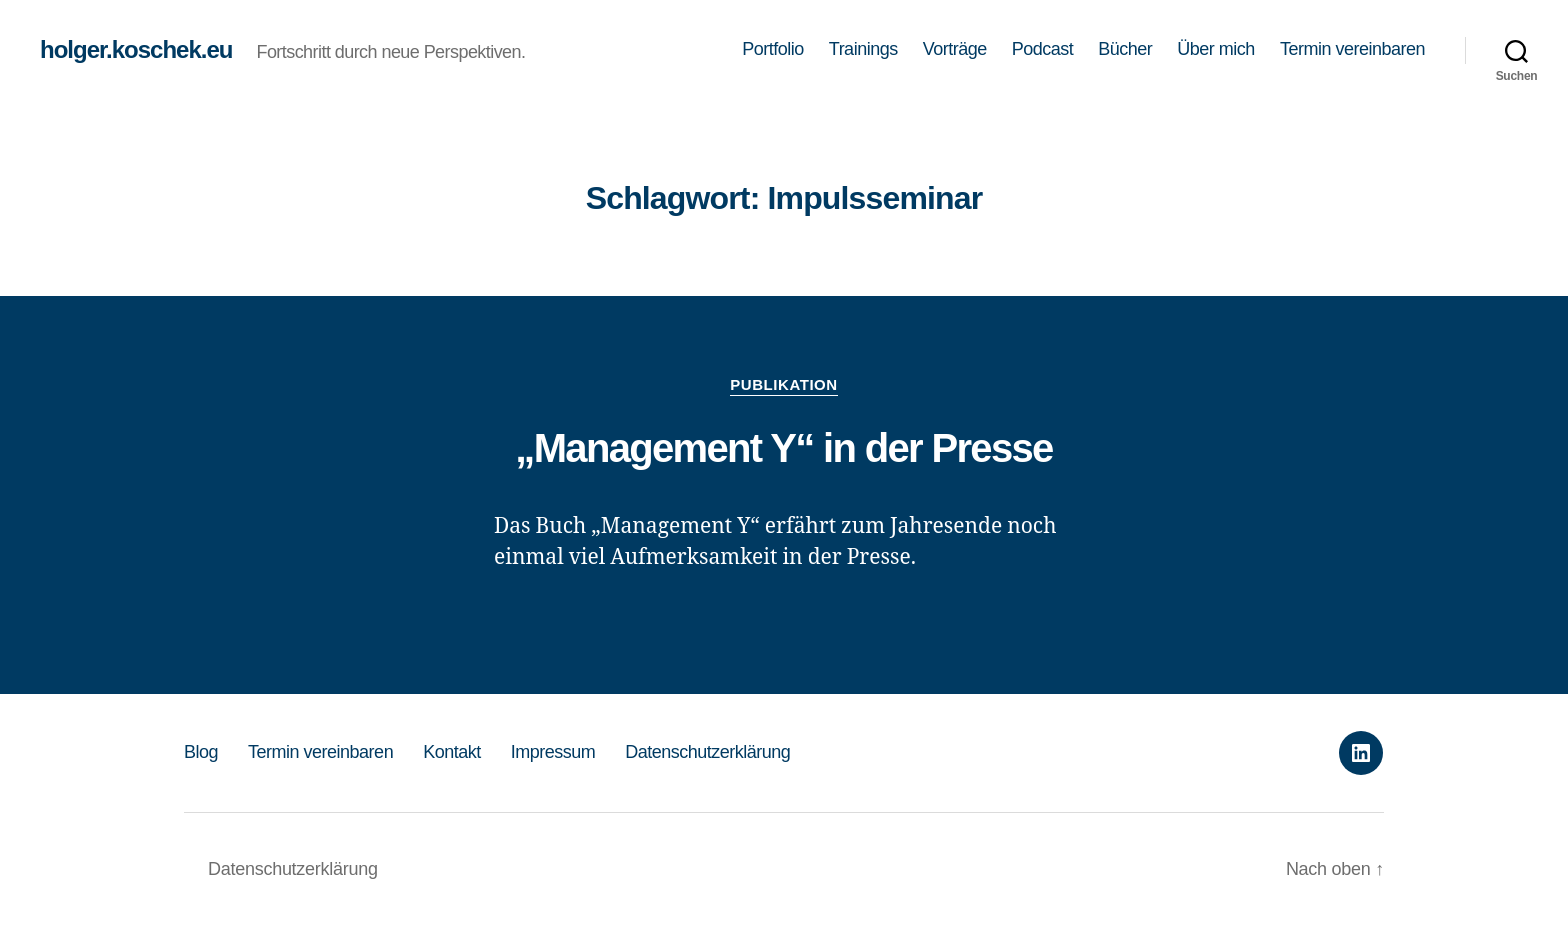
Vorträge (955, 49)
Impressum (553, 752)
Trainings (863, 49)
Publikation (783, 384)
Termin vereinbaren (1352, 49)
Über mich (1216, 49)
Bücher (1125, 49)
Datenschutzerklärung (707, 752)
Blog (201, 752)
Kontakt (452, 752)
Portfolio (773, 49)
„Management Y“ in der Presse (783, 448)
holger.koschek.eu (136, 50)
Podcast (1043, 49)
